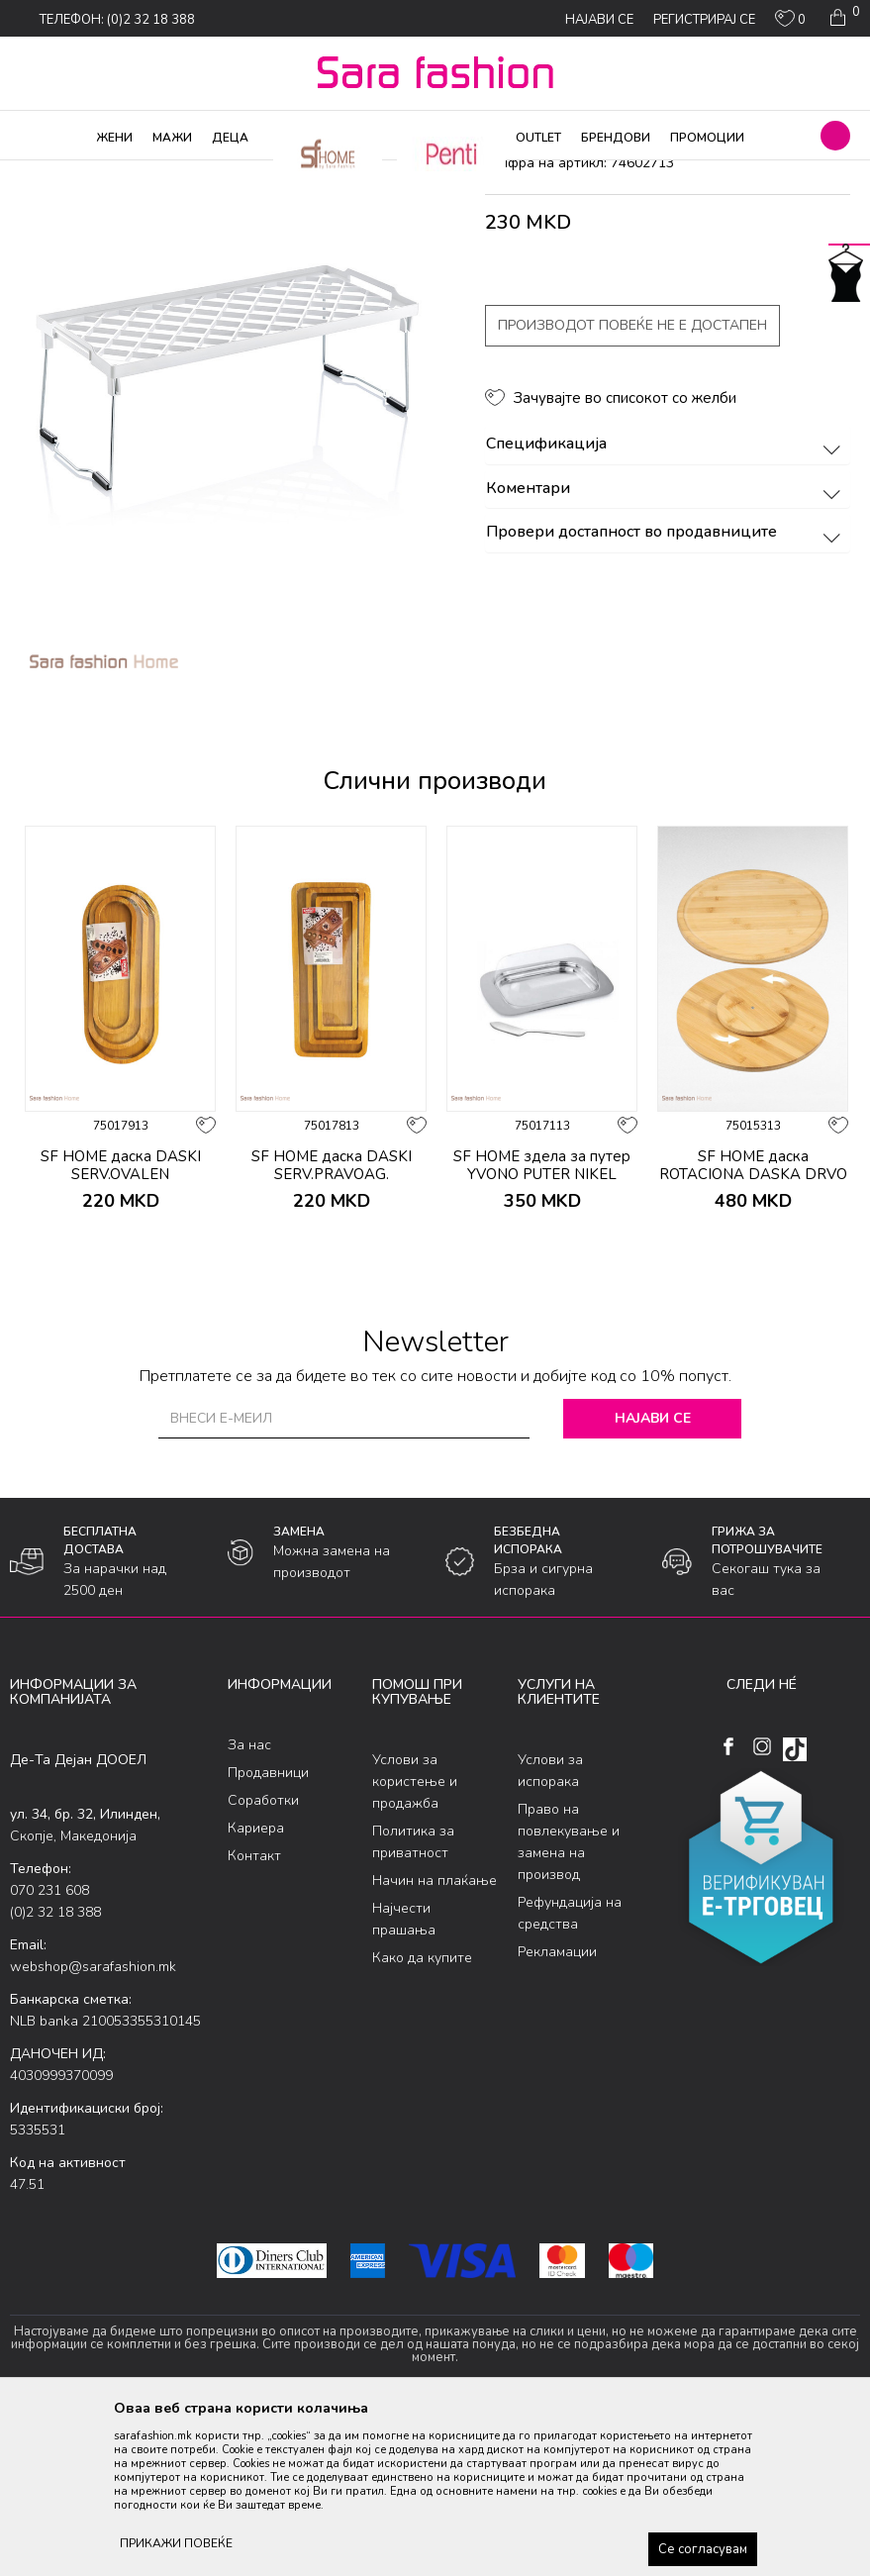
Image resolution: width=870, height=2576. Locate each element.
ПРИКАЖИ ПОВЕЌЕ (176, 2543)
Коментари (666, 648)
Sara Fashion (46, 173)
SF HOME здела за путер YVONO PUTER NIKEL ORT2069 (541, 1333)
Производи (129, 173)
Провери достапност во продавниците (666, 693)
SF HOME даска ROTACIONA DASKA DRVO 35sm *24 (753, 1333)
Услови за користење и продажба (414, 1942)
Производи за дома (232, 173)
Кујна (318, 173)
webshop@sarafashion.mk (93, 2127)
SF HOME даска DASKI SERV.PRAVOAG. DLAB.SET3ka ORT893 (331, 1333)
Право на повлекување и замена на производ (569, 2002)
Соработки (263, 1959)
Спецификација (666, 605)
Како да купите (422, 2118)
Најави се (653, 1577)
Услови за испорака (550, 1931)
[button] (835, 135)
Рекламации (557, 2112)
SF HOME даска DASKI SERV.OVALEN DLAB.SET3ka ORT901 (121, 1333)
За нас (249, 1904)
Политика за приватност (413, 2002)
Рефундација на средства (570, 2073)
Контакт (254, 2015)
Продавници (268, 1932)
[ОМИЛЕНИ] (790, 23)
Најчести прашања (403, 2079)
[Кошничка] (842, 18)
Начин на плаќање (434, 2040)
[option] (223, 553)
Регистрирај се (704, 20)
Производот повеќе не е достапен (632, 485)
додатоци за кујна (397, 173)
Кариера (256, 1987)
